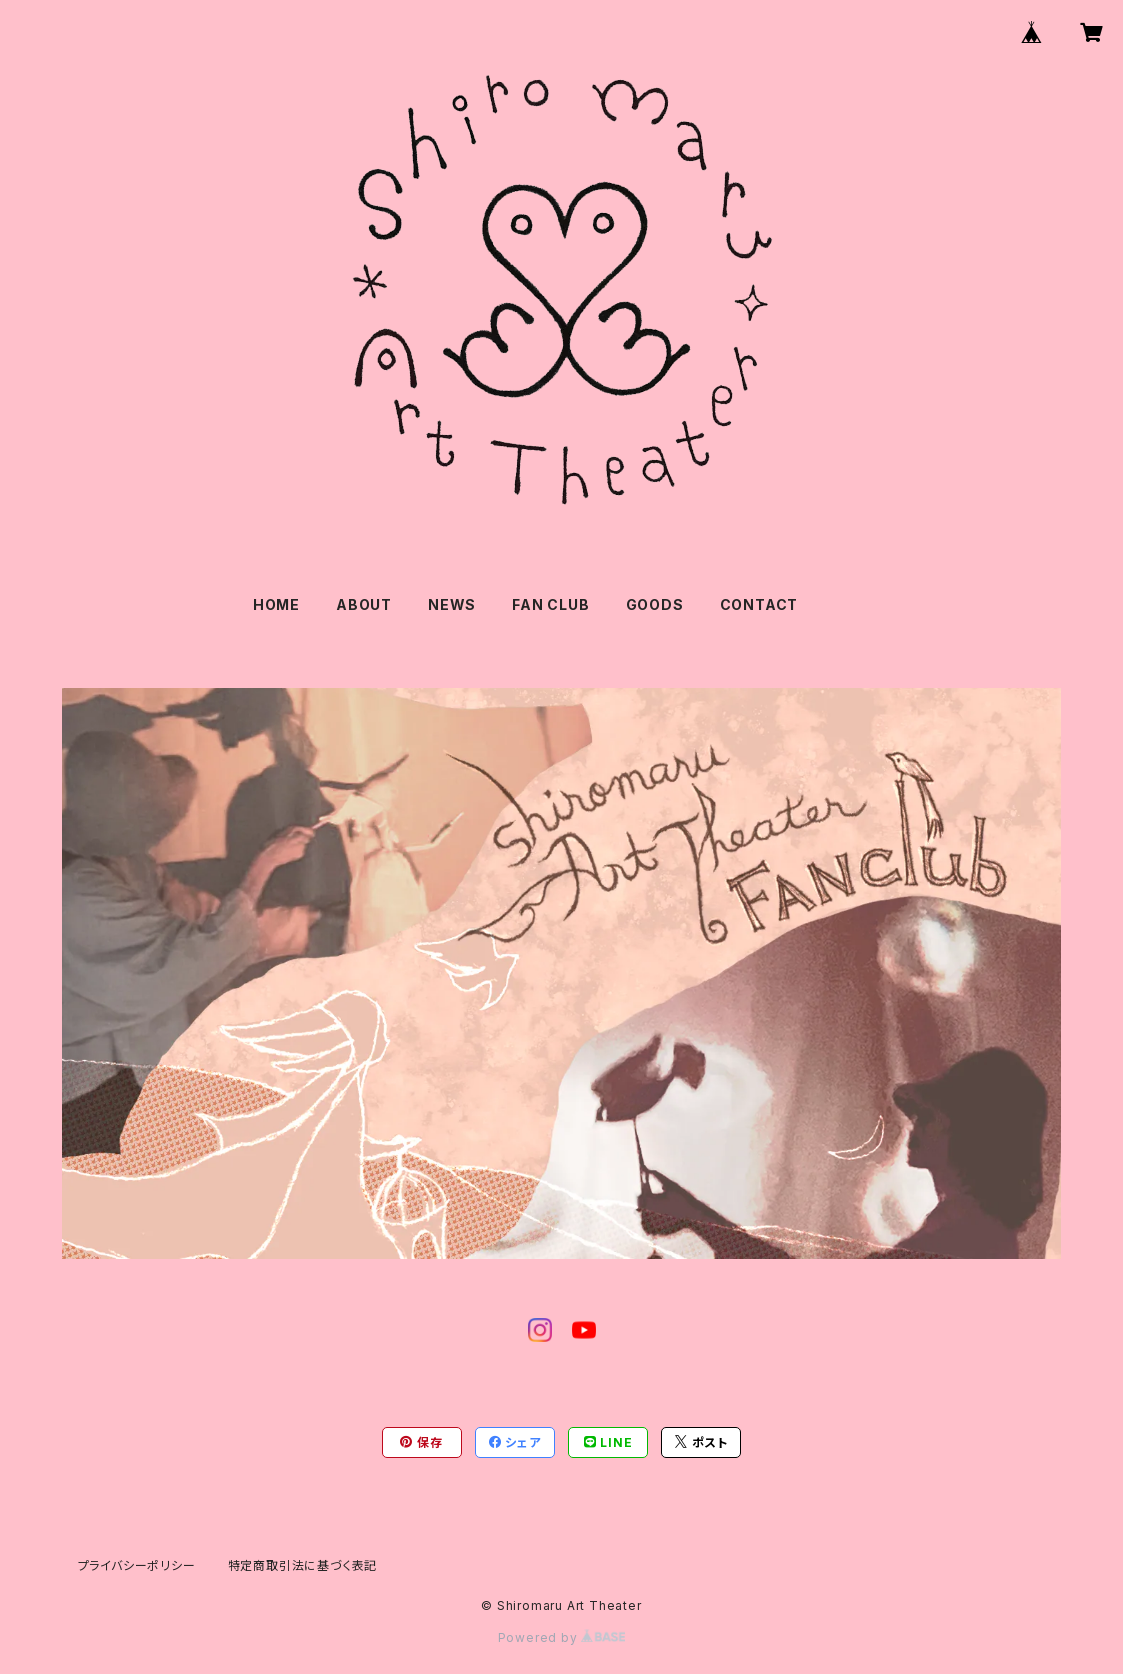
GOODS (655, 604)
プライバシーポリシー (137, 1565)
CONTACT (759, 604)
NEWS (452, 604)
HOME (276, 604)
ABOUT (364, 604)
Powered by (562, 1637)
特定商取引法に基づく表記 (303, 1565)
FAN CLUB (550, 604)
